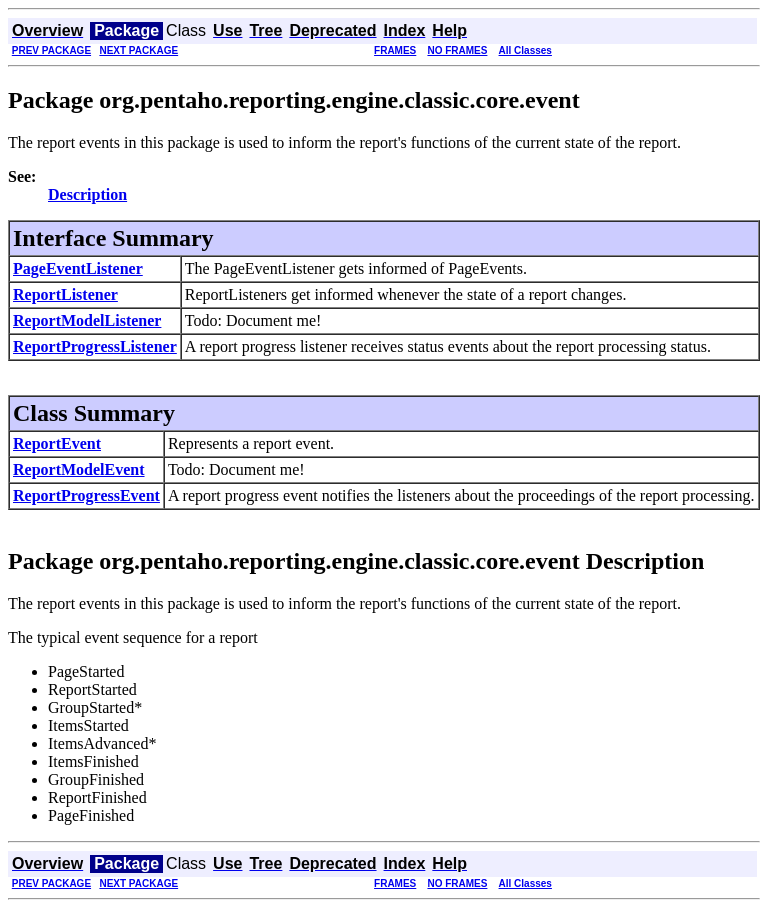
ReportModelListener (87, 320)
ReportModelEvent (79, 469)
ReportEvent (57, 443)
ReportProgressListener (95, 346)
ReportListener (65, 294)
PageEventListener (78, 268)
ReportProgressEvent (86, 495)
